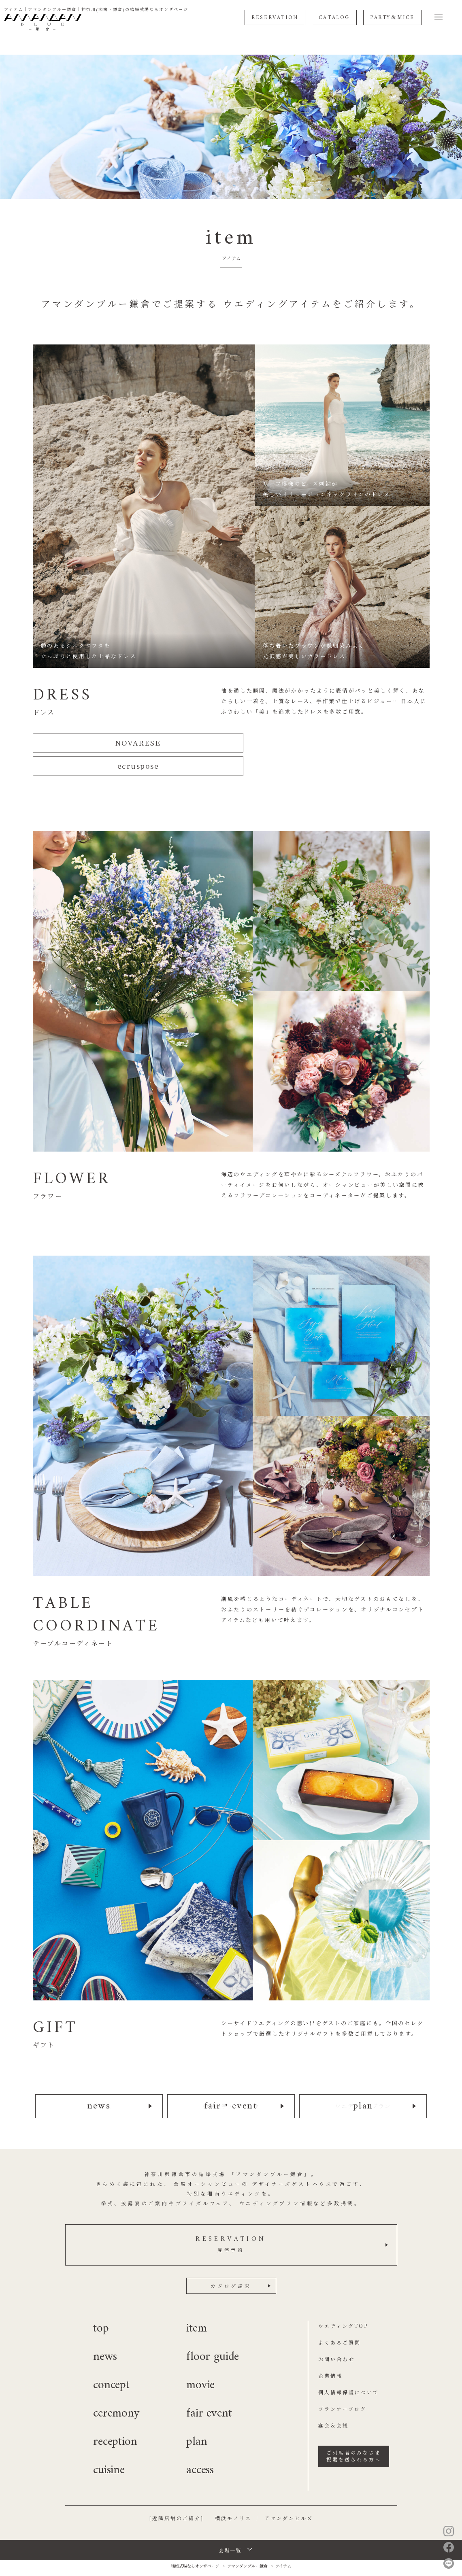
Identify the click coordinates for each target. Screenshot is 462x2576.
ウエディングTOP (343, 2301)
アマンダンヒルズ (288, 2494)
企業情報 (330, 2351)
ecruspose (334, 743)
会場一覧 (230, 2526)
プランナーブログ (342, 2384)
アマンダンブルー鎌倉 (247, 2542)
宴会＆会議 (333, 2401)
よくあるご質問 (339, 2318)
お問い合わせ (336, 2335)
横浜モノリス (233, 2494)
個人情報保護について (348, 2368)
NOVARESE (128, 743)
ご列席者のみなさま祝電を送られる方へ (353, 2432)
